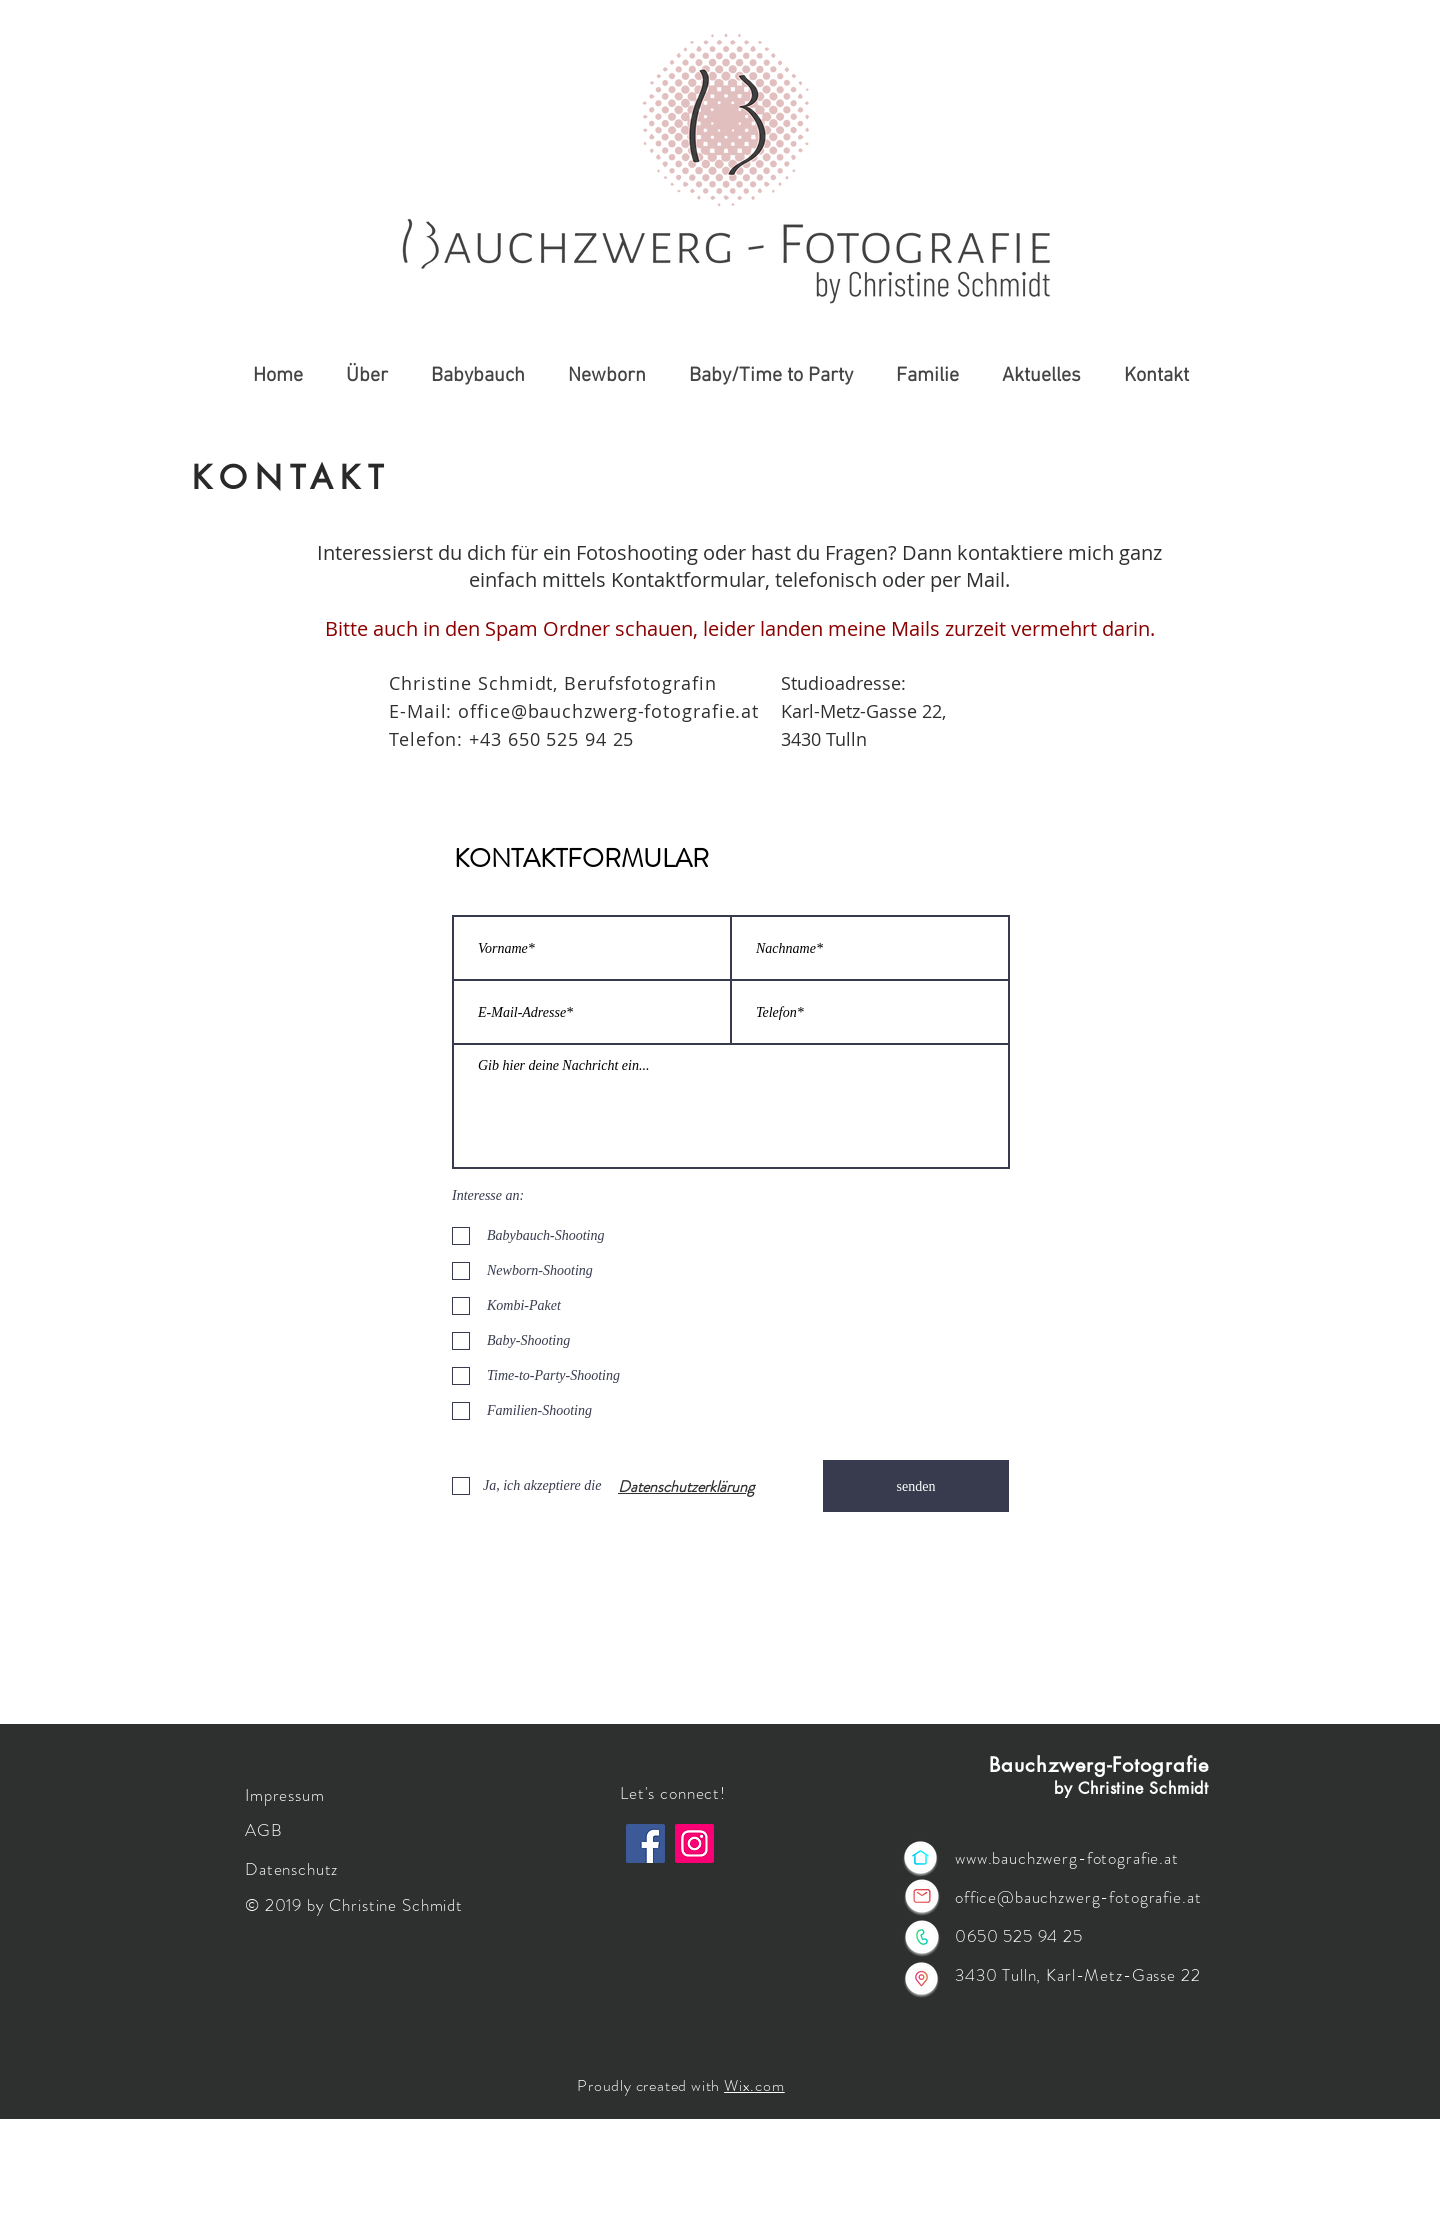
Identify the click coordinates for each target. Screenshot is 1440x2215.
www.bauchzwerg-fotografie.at (1067, 1858)
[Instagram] (694, 1843)
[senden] (916, 1486)
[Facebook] (645, 1843)
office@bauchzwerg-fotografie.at (608, 711)
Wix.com (754, 2085)
